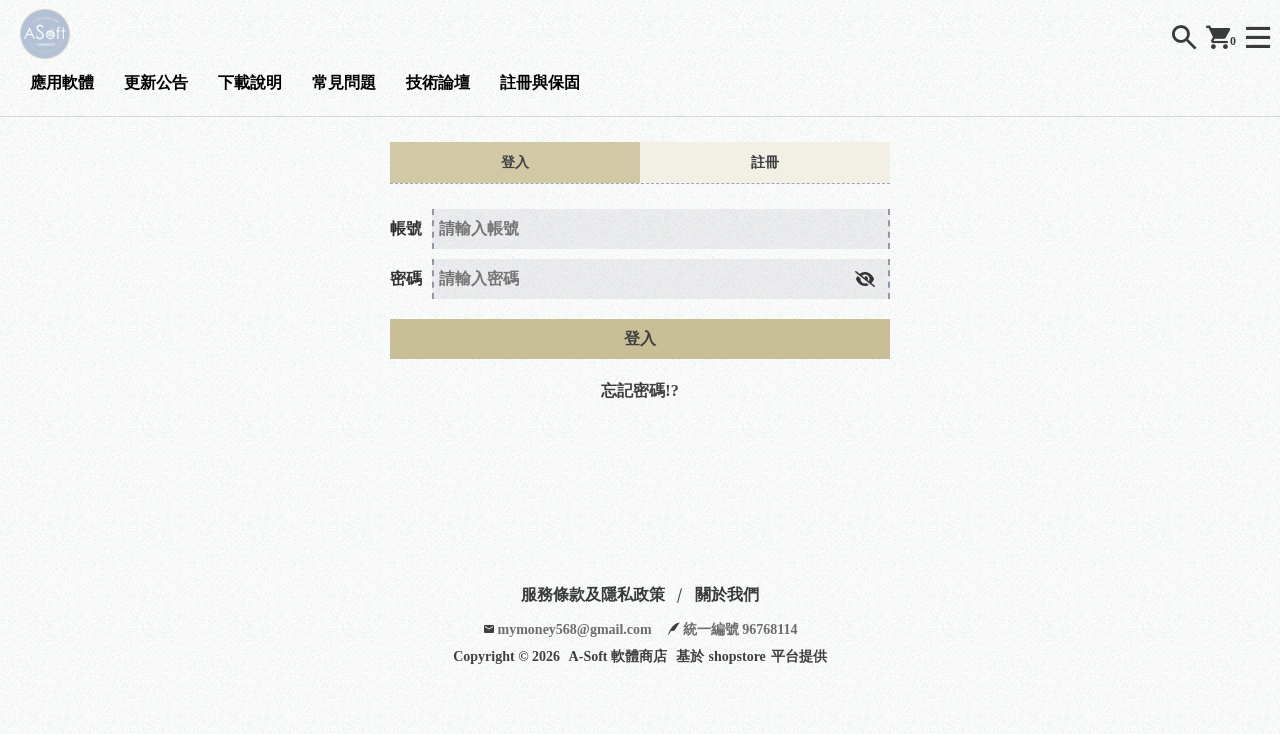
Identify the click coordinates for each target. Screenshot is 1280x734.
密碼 (406, 278)
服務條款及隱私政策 (593, 594)
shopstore (737, 656)
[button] (865, 279)
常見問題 (344, 82)
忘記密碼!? (639, 390)
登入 (640, 338)
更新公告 (156, 82)
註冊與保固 (540, 82)
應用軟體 (62, 82)
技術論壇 (438, 82)
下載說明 (250, 82)
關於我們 (727, 594)
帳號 (406, 228)
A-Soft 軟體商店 (618, 656)
